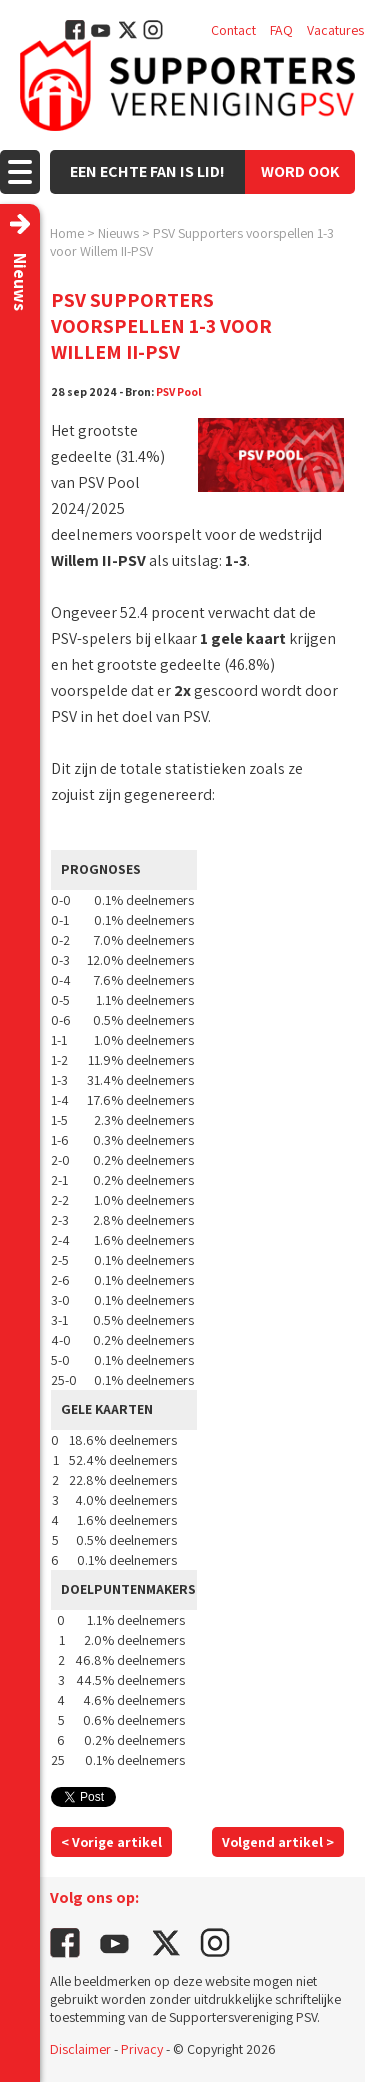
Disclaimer (80, 2049)
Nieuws (118, 233)
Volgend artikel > (278, 1842)
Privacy (142, 2049)
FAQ (281, 30)
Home (67, 233)
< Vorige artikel (111, 1842)
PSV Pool (179, 391)
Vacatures (335, 30)
